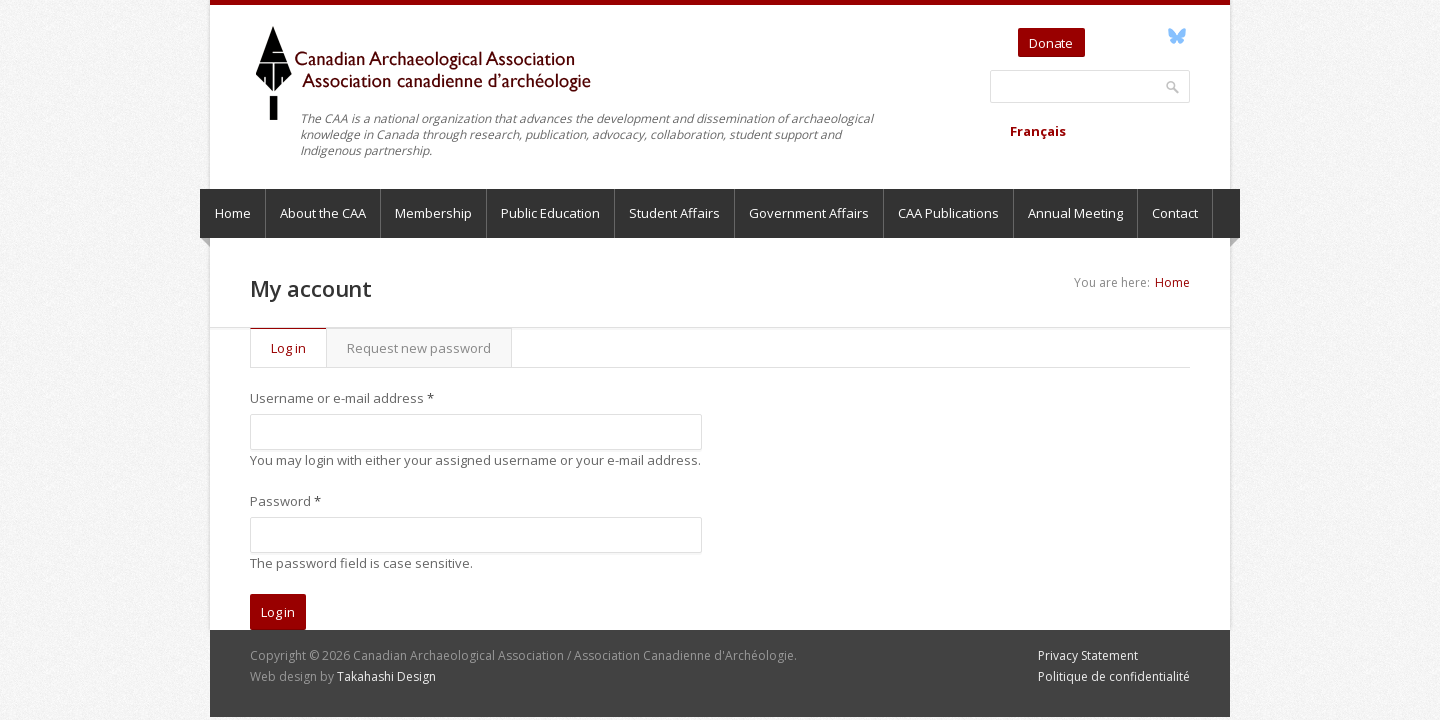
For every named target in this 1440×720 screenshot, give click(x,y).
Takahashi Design (386, 676)
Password (285, 501)
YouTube (1130, 36)
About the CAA (323, 213)
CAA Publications (948, 213)
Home (233, 213)
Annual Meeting (1075, 213)
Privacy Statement (1088, 655)
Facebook (1153, 36)
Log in (298, 348)
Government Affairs (809, 213)
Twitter (1103, 36)
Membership (433, 213)
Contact (1175, 213)
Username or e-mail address (342, 398)
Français (1038, 131)
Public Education (550, 213)
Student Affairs (674, 213)
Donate (1051, 43)
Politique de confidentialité (1114, 676)
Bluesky (1176, 36)
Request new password (419, 348)
